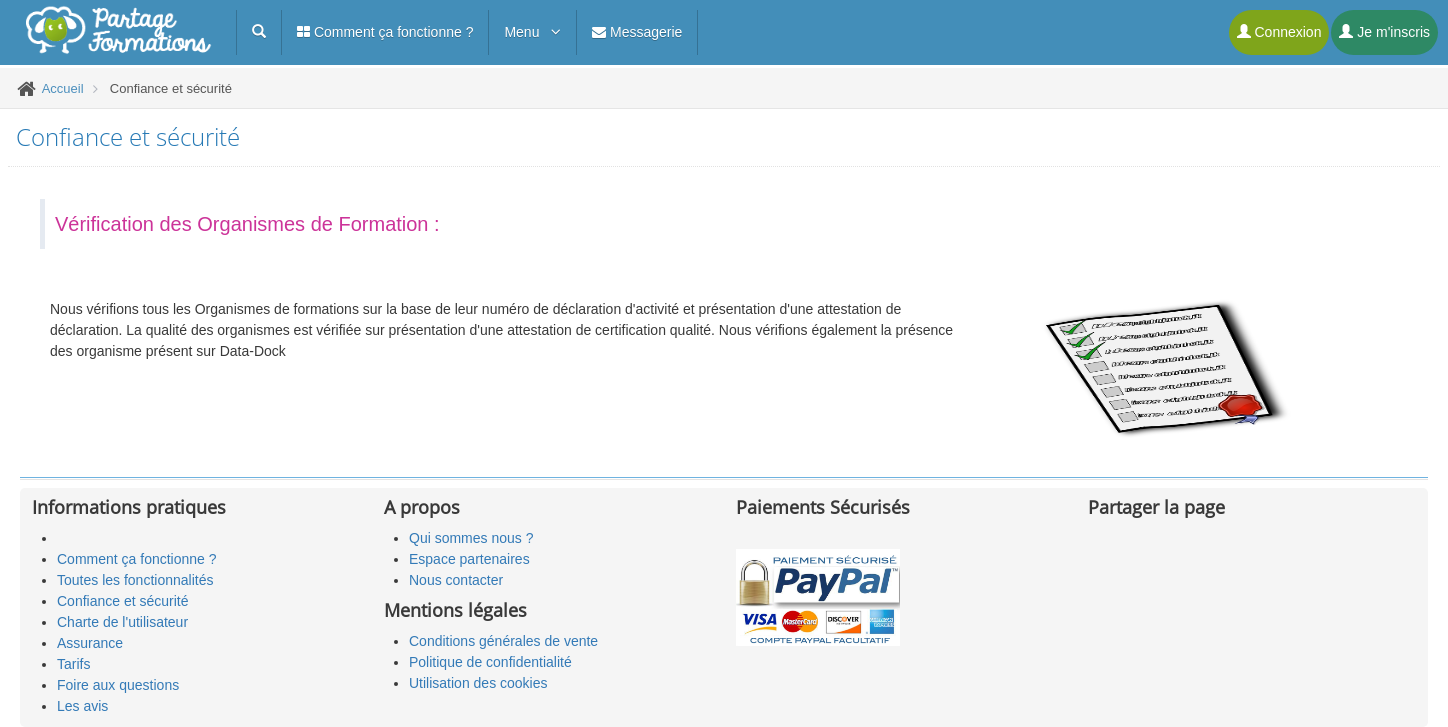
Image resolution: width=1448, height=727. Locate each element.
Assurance (90, 643)
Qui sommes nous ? (471, 538)
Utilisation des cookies (478, 683)
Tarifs (73, 664)
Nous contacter (456, 580)
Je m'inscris (1384, 32)
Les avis (82, 706)
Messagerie (637, 32)
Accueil (63, 88)
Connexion (1279, 32)
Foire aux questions (118, 685)
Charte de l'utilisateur (122, 622)
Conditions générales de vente (503, 641)
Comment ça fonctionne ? (385, 32)
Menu (532, 32)
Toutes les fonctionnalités (135, 580)
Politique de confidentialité (490, 662)
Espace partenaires (469, 559)
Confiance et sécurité (123, 601)
